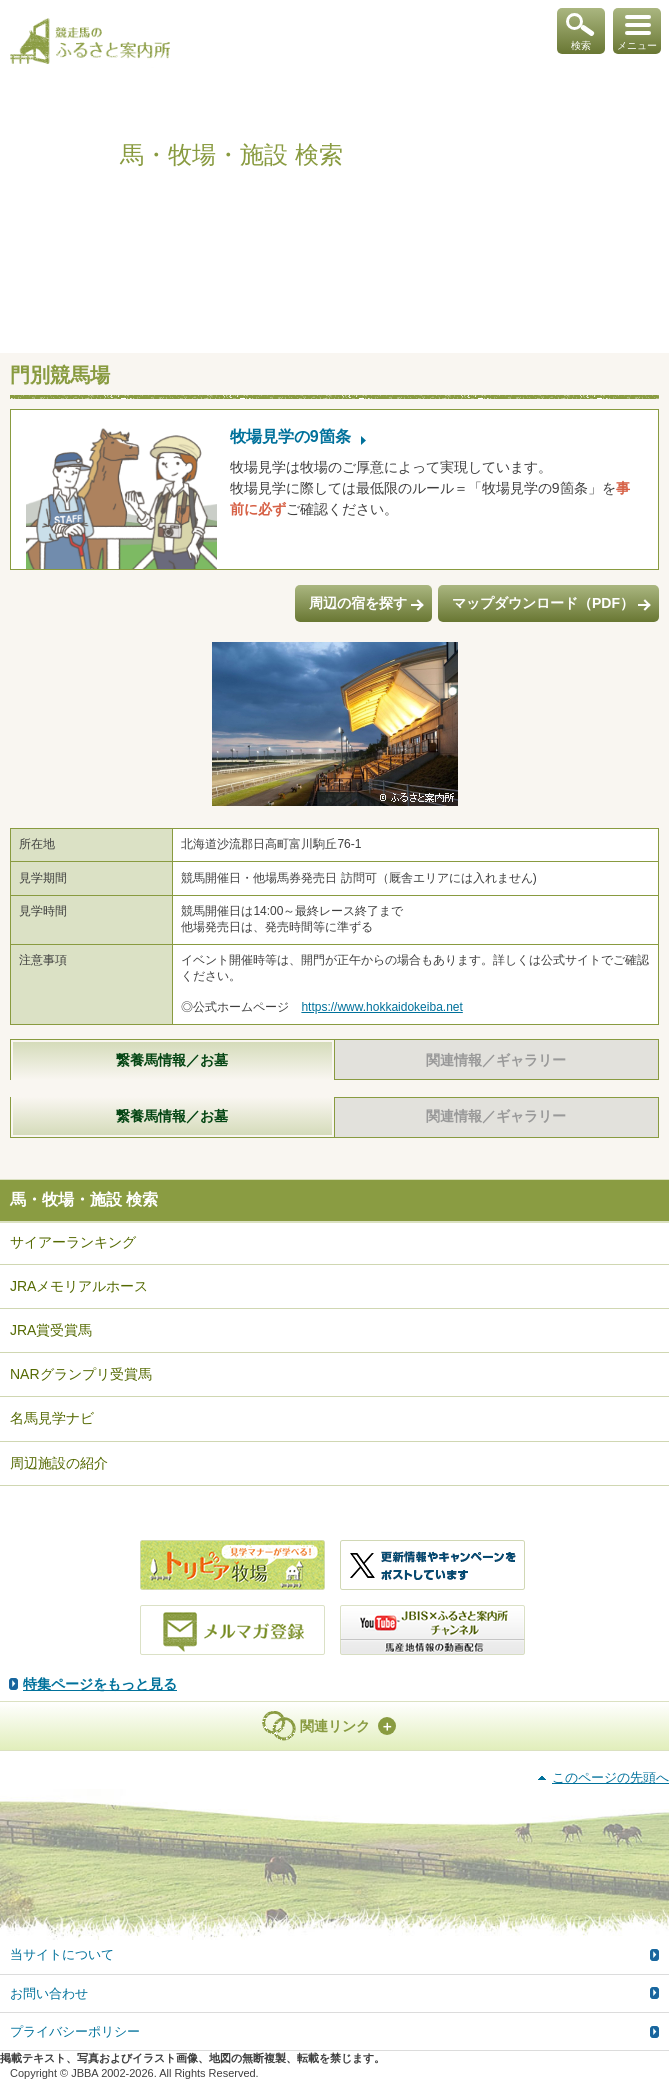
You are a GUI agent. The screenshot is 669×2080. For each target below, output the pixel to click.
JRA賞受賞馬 (51, 1330)
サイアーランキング (73, 1242)
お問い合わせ (49, 1993)
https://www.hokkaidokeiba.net (381, 1007)
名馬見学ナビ (52, 1418)
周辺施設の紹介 (59, 1463)
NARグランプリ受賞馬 (81, 1374)
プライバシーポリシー (75, 2031)
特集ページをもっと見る (100, 1684)
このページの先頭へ (610, 1777)
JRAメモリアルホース (79, 1286)
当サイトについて (62, 1954)
